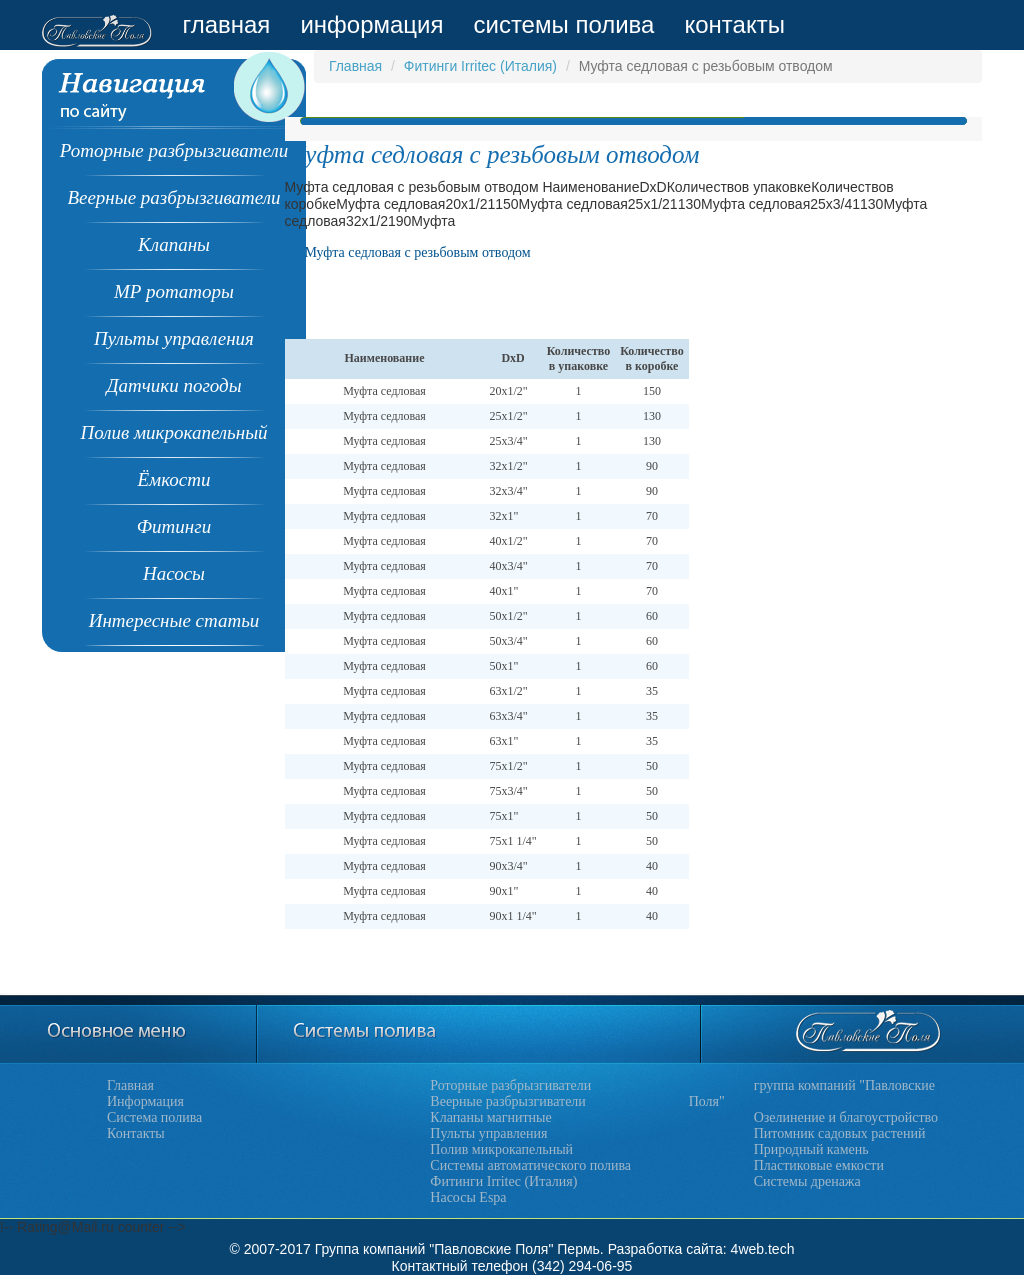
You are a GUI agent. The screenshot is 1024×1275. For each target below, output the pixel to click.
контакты (734, 24)
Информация (145, 1101)
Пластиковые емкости (819, 1165)
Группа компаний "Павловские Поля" (434, 1249)
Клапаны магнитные (490, 1117)
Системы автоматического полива (530, 1165)
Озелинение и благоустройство (846, 1117)
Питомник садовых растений (840, 1133)
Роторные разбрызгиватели (510, 1085)
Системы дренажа (807, 1181)
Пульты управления (488, 1133)
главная (226, 24)
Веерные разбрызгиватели (508, 1101)
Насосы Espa (468, 1197)
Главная (355, 66)
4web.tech (763, 1249)
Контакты (136, 1133)
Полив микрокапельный (501, 1149)
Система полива (154, 1117)
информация (371, 24)
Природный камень (811, 1149)
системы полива (563, 24)
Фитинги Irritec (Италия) (480, 66)
